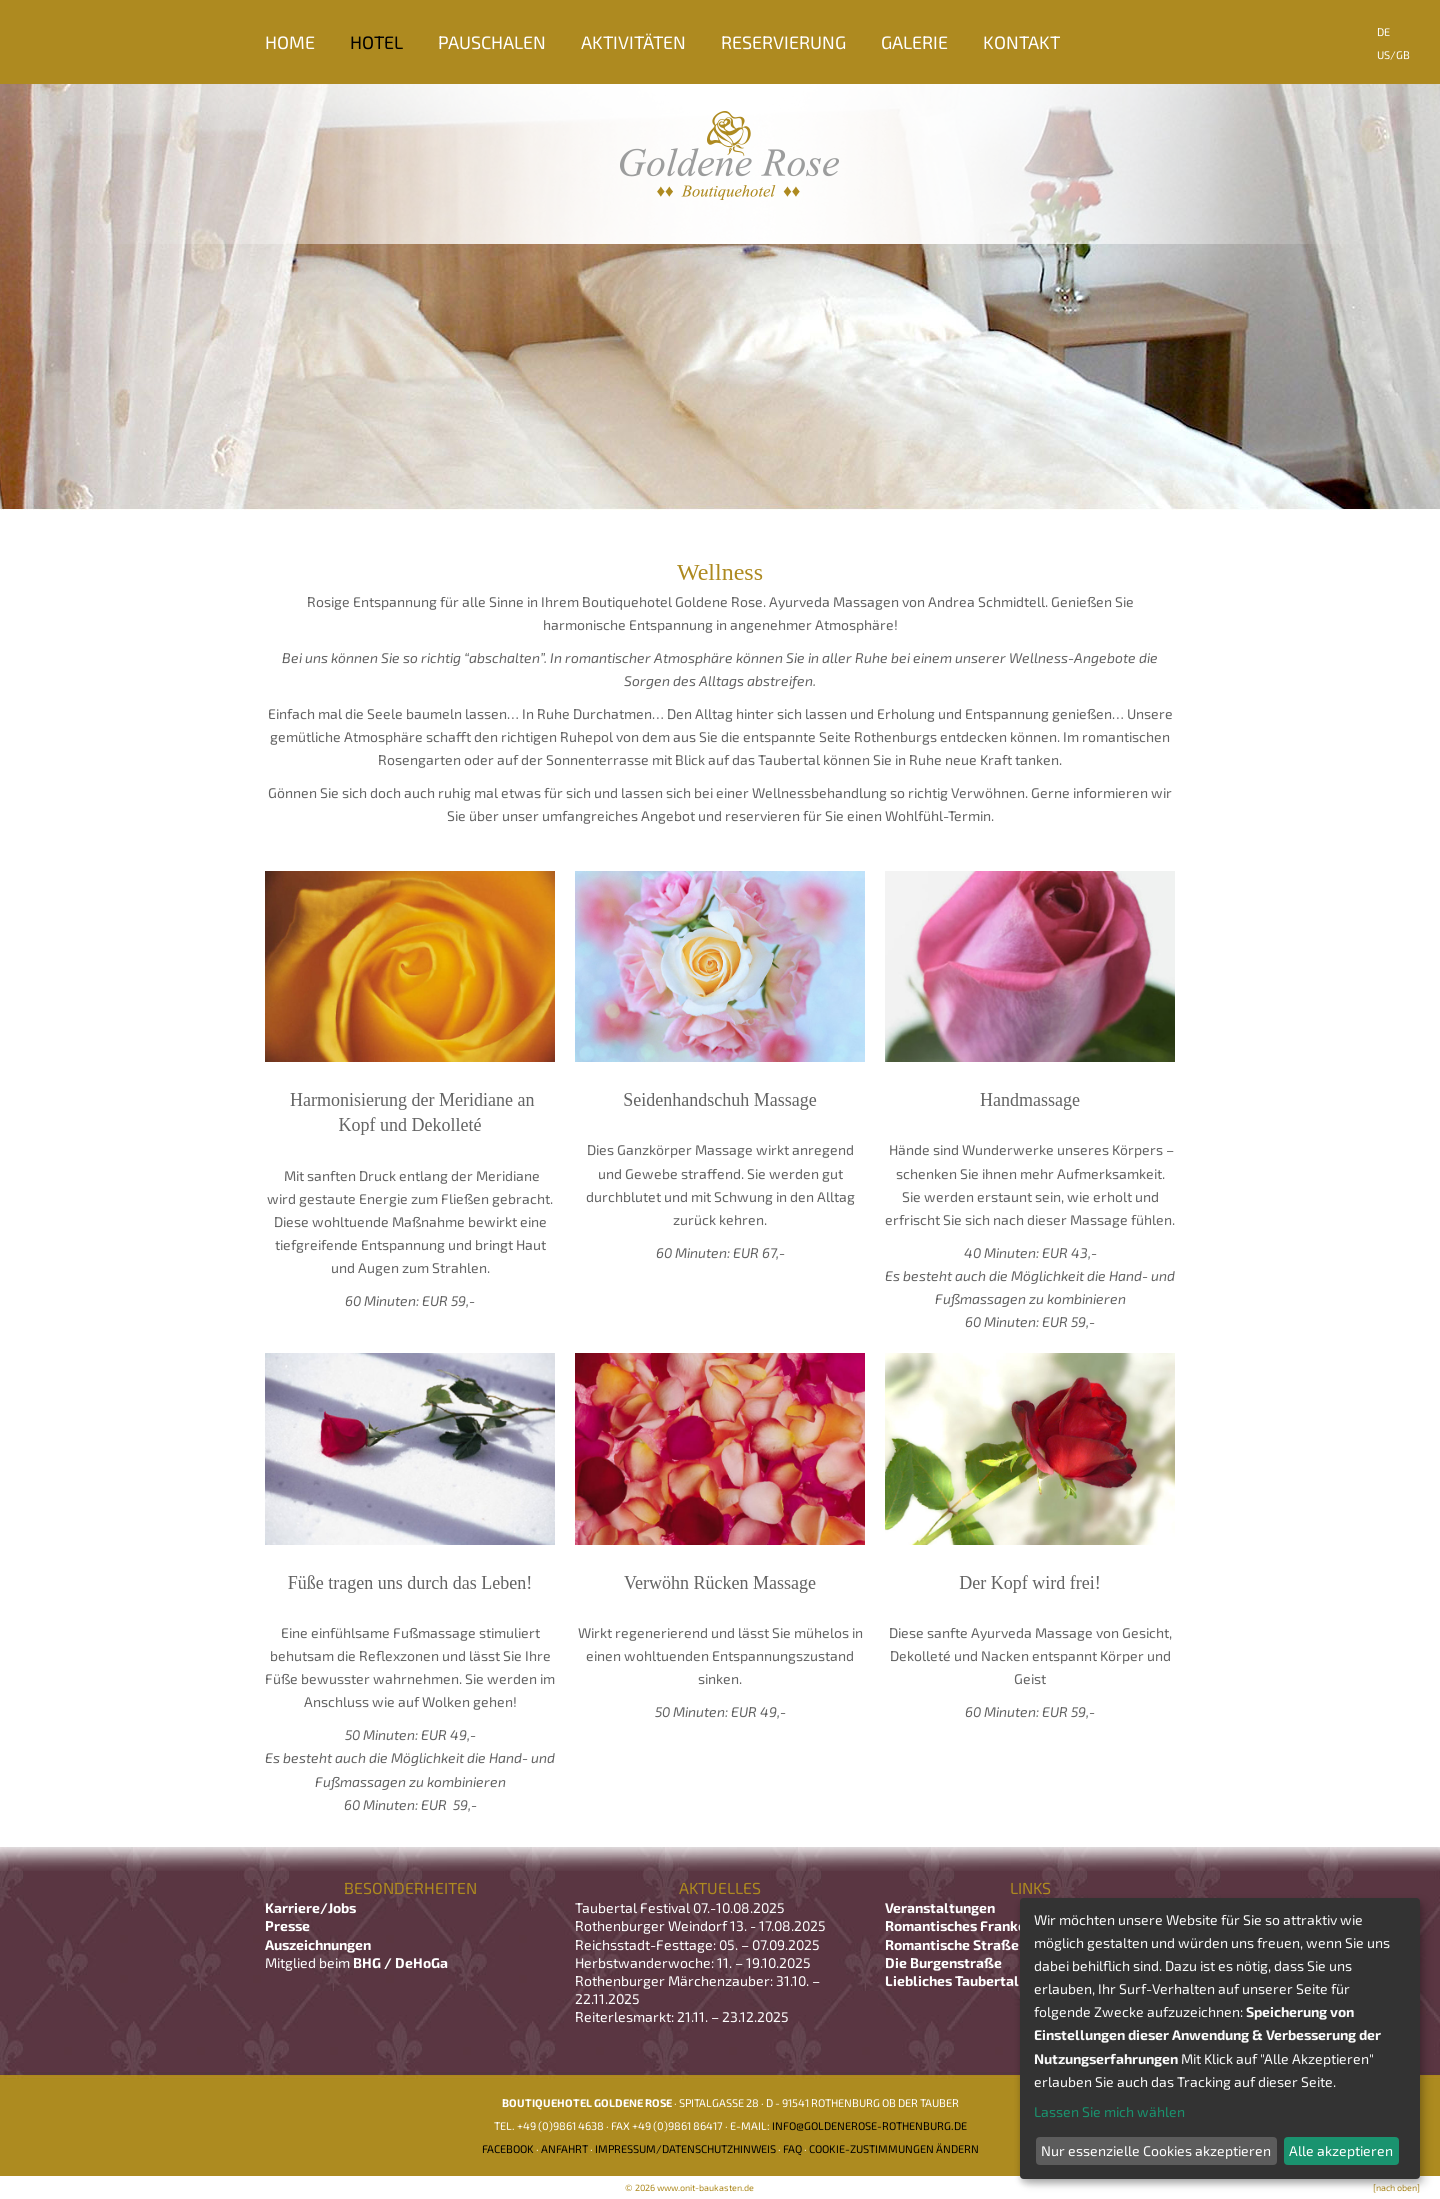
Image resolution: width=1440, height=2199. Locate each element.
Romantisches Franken (959, 1925)
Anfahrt (564, 2148)
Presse (287, 1925)
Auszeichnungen (318, 1944)
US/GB (1393, 54)
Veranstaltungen (940, 1907)
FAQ (792, 2148)
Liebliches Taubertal (952, 1980)
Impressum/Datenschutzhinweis (685, 2148)
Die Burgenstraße (943, 1962)
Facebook (508, 2148)
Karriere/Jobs (312, 1907)
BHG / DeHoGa (400, 1962)
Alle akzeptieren (1341, 2150)
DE (1383, 31)
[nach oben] (1396, 2187)
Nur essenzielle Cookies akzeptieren (1156, 2150)
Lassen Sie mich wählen (1109, 2111)
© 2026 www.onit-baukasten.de (689, 2187)
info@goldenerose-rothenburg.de (869, 2125)
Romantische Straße (952, 1944)
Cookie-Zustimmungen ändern (894, 2148)
